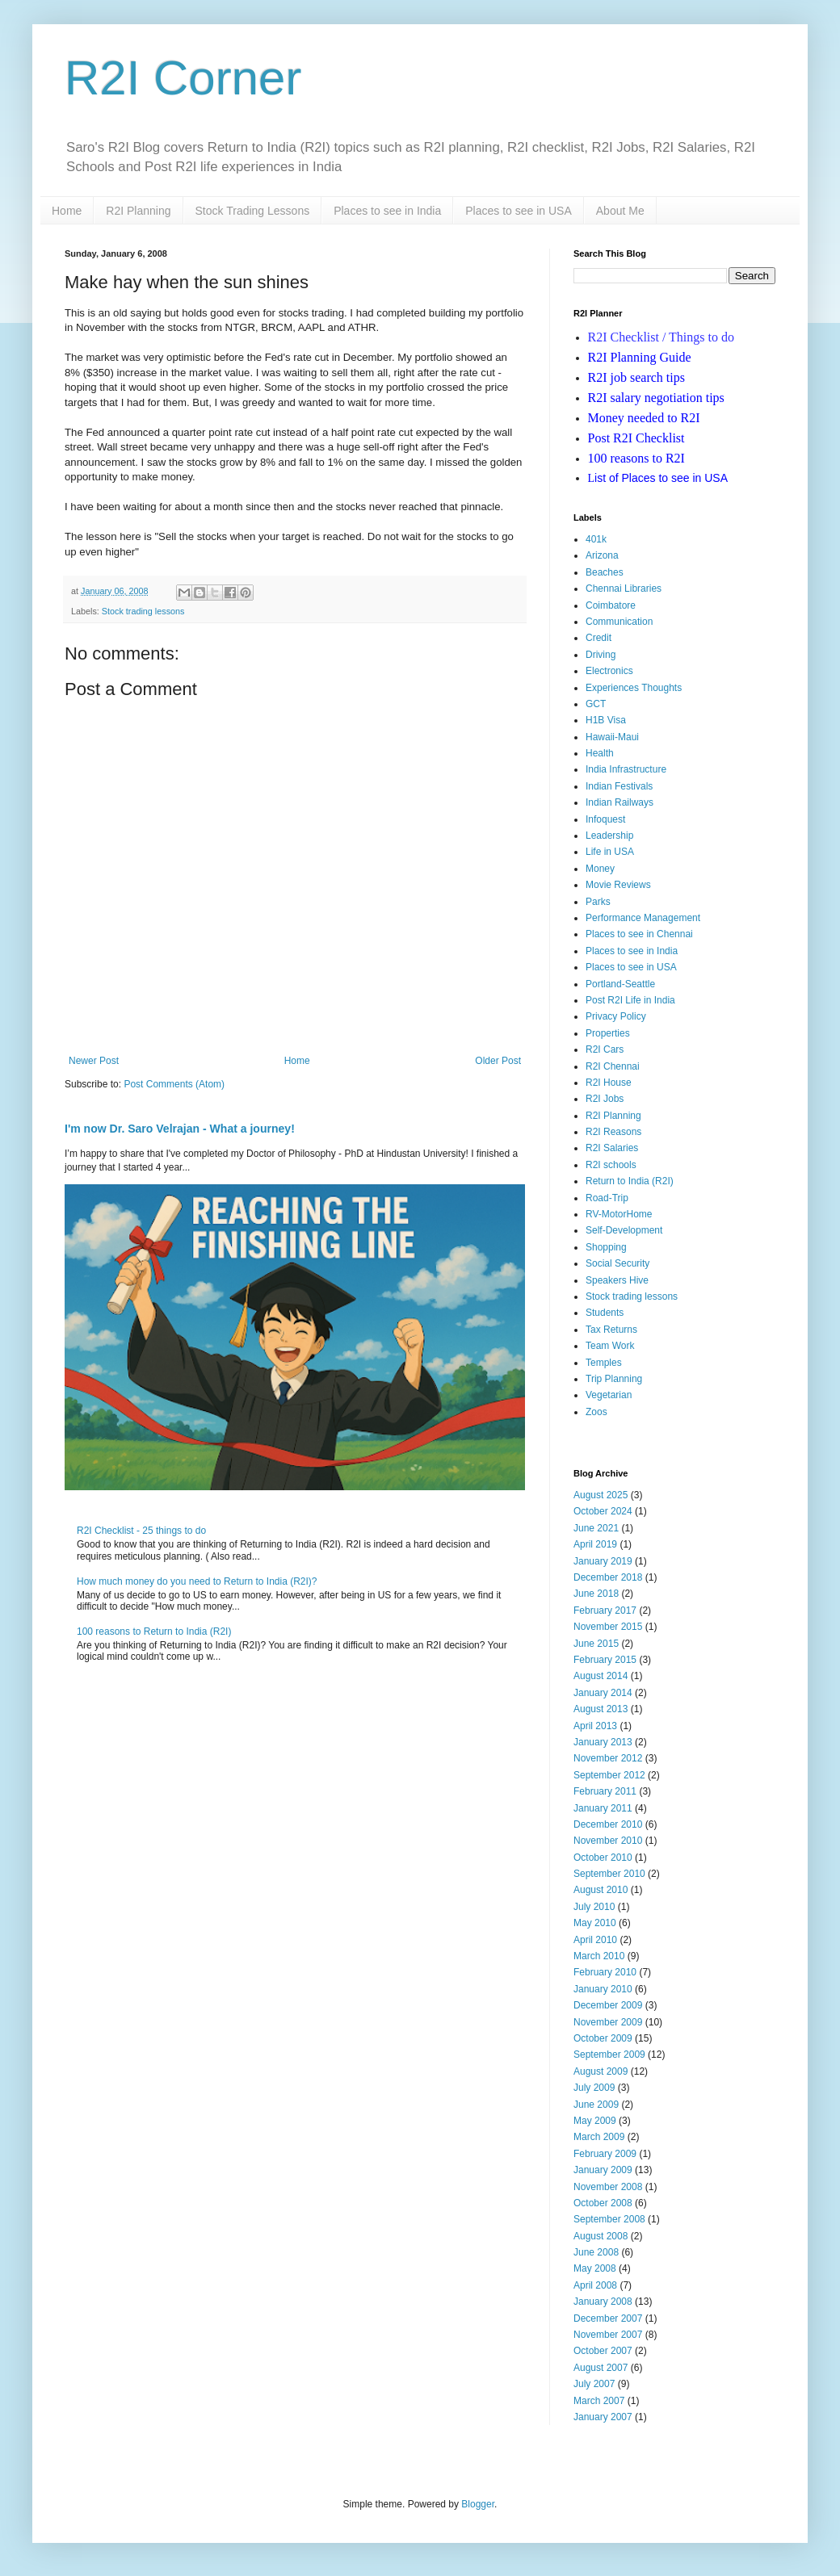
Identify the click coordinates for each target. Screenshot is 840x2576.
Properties (608, 1033)
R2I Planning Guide (639, 357)
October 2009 (602, 2038)
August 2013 (600, 1709)
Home (67, 210)
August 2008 (600, 2236)
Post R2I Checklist (636, 438)
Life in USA (610, 851)
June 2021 (596, 1528)
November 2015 (607, 1626)
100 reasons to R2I (636, 458)
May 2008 (594, 2268)
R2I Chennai (613, 1066)
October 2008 (602, 2203)
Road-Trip (607, 1198)
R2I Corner (183, 78)
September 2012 (609, 1775)
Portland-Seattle (620, 984)
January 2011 (602, 1808)
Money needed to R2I (644, 418)
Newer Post (94, 1060)
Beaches (605, 572)
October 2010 (602, 1857)
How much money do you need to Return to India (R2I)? (197, 1581)
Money (600, 868)
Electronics (609, 670)
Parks (598, 901)
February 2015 (604, 1659)
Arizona (602, 555)
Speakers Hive (617, 1280)
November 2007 (607, 2334)
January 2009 (602, 2170)
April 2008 (595, 2285)
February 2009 (604, 2153)
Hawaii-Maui (612, 737)
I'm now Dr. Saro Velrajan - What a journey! (180, 1128)
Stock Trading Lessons (252, 210)
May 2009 (594, 2120)
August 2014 (600, 1676)
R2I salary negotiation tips (656, 397)
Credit (598, 637)
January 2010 (602, 1989)
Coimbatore (611, 605)
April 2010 (595, 1940)
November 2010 (607, 1840)
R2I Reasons (613, 1131)
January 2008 (602, 2301)
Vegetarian (609, 1395)
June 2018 (596, 1593)
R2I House (609, 1082)
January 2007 (602, 2417)
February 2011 (604, 1791)
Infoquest (605, 819)
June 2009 (596, 2104)
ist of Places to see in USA (658, 477)
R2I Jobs (605, 1098)
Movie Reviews (618, 884)
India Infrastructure (626, 769)
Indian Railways (619, 802)
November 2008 (607, 2187)
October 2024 (602, 1511)
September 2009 (609, 2054)
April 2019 (595, 1544)
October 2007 (602, 2350)
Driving (600, 654)
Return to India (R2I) (630, 1181)
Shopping (606, 1247)
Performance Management (643, 918)
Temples (604, 1362)
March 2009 (598, 2136)
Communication (619, 621)
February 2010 (604, 1972)
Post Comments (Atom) (174, 1084)
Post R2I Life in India (630, 1000)
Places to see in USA (518, 210)
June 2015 (596, 1643)
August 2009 (600, 2071)
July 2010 (594, 1906)
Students (605, 1312)
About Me (620, 210)
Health (600, 753)
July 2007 (594, 2384)
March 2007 (598, 2400)
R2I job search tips (636, 377)
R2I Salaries (612, 1148)
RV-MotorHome (619, 1214)
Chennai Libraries (624, 588)
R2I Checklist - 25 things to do (141, 1530)
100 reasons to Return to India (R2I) (154, 1631)
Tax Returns (611, 1329)
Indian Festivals (619, 786)
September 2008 (609, 2219)
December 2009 (607, 2005)
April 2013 (595, 1726)
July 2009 (594, 2087)
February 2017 (604, 1610)
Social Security (617, 1263)
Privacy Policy (616, 1016)
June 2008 (596, 2252)
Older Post (498, 1060)
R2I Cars (605, 1049)
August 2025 (600, 1495)
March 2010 (598, 1956)
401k (596, 539)
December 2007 (607, 2318)
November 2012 (607, 1758)
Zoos (596, 1412)
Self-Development (624, 1230)
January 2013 (602, 1742)
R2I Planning (138, 210)
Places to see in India (387, 210)
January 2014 (602, 1692)
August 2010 (600, 1889)
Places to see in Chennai (639, 934)
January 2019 (602, 1561)
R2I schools (611, 1165)
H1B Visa (606, 720)
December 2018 (607, 1577)
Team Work (610, 1345)
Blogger (477, 2504)
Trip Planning (614, 1378)
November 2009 (607, 2022)
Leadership (609, 835)
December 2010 (607, 1824)
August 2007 (600, 2367)
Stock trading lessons (143, 611)
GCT (596, 704)
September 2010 (609, 1873)
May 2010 (594, 1923)
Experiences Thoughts (634, 687)
